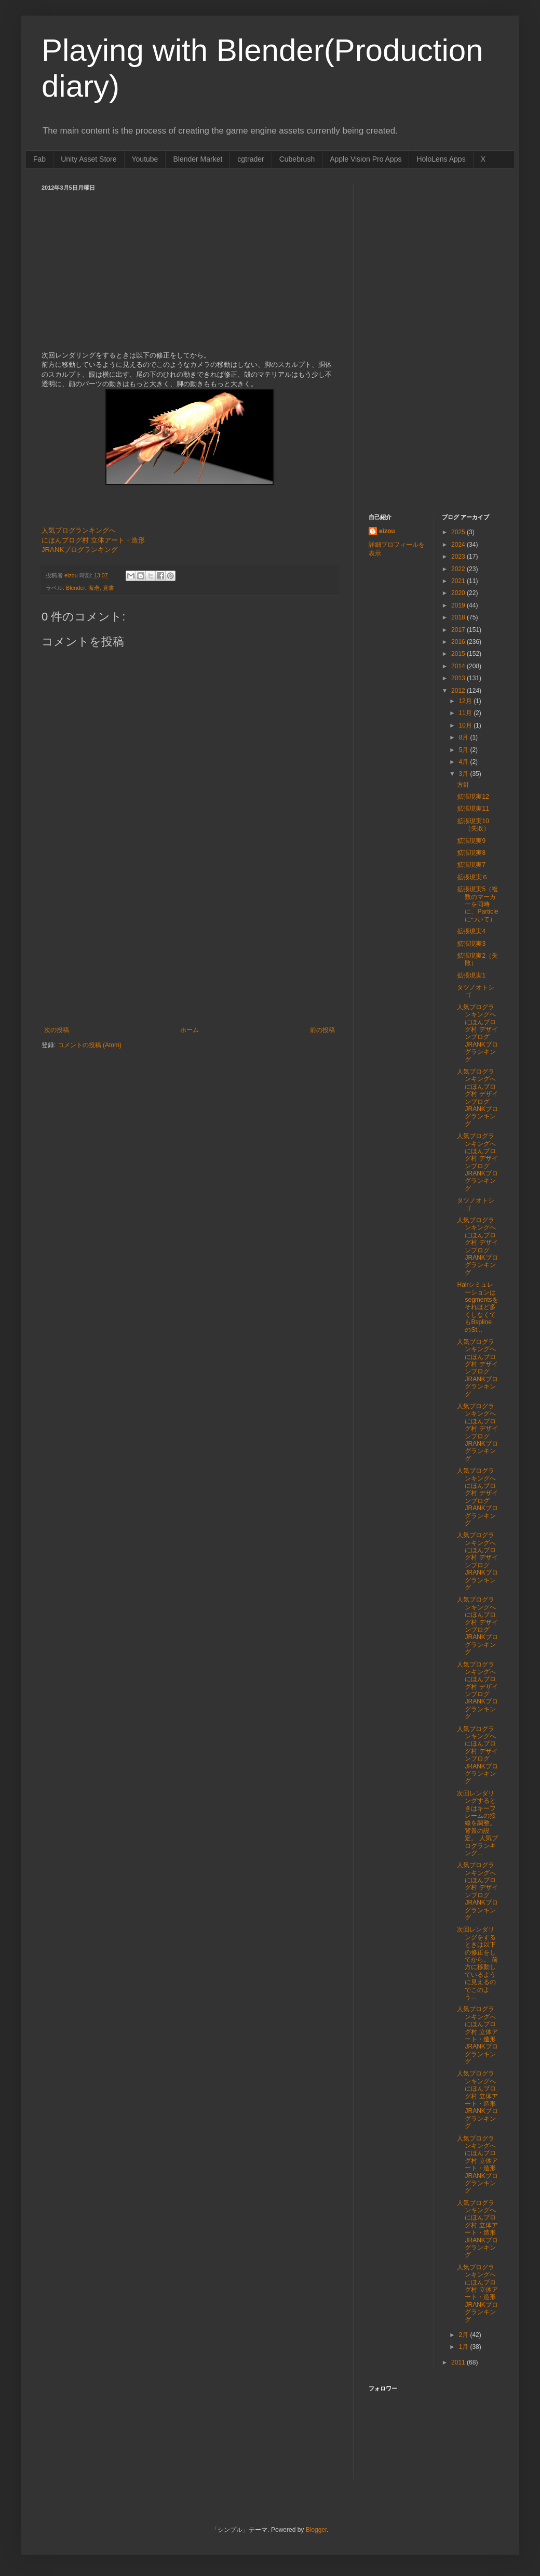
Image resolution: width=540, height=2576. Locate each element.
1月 (464, 2346)
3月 (464, 773)
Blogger (316, 2529)
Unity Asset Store (88, 159)
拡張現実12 (473, 796)
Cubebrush (297, 159)
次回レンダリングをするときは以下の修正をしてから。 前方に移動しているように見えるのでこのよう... (477, 1963)
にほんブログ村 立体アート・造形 (93, 540)
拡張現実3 (471, 943)
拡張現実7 (471, 864)
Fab (39, 159)
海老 (94, 588)
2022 (459, 569)
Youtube (145, 159)
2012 (459, 690)
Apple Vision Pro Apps (365, 159)
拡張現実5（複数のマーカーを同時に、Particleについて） (477, 904)
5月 (464, 750)
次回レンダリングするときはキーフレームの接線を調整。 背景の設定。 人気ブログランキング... (477, 1823)
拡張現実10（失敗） (473, 824)
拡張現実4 (471, 931)
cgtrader (250, 159)
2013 (459, 678)
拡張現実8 (471, 852)
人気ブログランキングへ (79, 530)
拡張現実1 (471, 975)
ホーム (189, 1030)
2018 (459, 617)
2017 (459, 629)
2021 (459, 581)
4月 (464, 761)
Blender (75, 588)
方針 (463, 784)
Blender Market (197, 159)
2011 (459, 2362)
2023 (459, 556)
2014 (459, 666)
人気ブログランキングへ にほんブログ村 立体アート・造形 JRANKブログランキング (477, 2035)
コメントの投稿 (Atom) (90, 1045)
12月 (466, 701)
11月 (466, 713)
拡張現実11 (473, 808)
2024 (459, 544)
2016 (459, 641)
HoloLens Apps (440, 159)
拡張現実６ (472, 877)
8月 (464, 737)
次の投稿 (56, 1030)
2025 (459, 532)
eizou (387, 531)
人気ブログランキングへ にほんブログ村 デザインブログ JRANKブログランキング (477, 1033)
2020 (459, 593)
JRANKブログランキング (80, 549)
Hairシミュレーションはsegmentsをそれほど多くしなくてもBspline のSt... (477, 1307)
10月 (466, 725)
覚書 (108, 588)
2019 (459, 605)
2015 (459, 653)
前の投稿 (322, 1030)
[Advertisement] (189, 948)
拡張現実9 (471, 840)
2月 (464, 2335)
